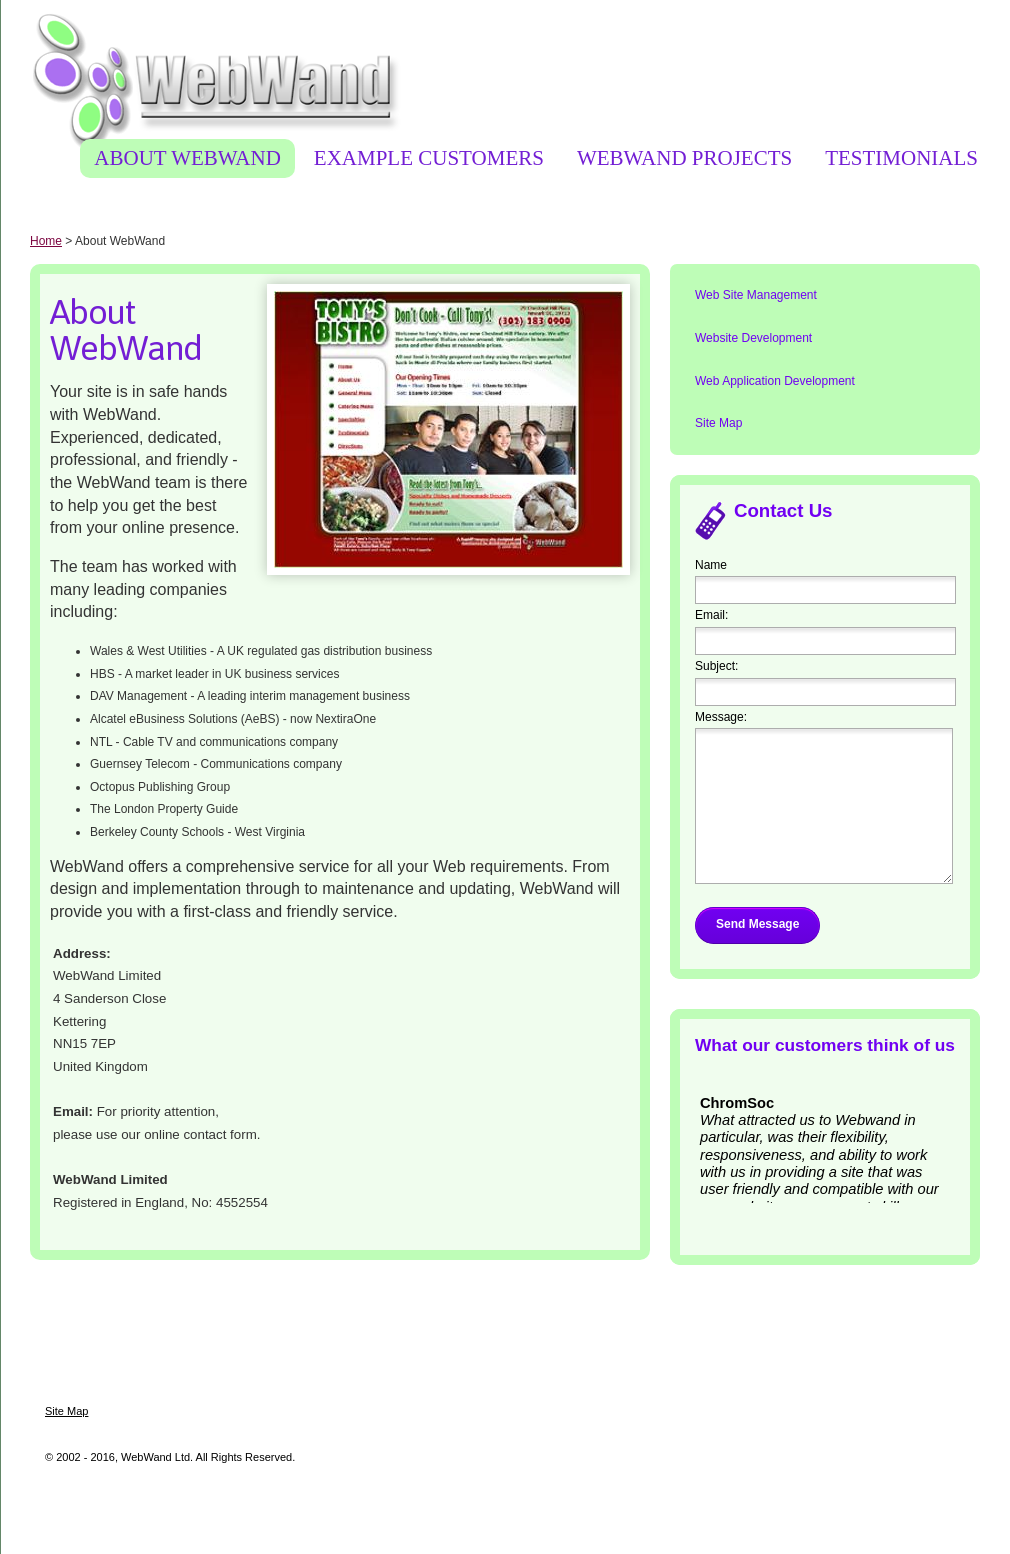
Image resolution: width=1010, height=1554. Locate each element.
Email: (711, 615)
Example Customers (429, 158)
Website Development (753, 338)
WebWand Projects (684, 158)
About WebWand (187, 158)
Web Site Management (756, 295)
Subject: (716, 666)
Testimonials (901, 158)
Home (46, 241)
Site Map (718, 423)
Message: (721, 717)
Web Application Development (775, 381)
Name (711, 565)
